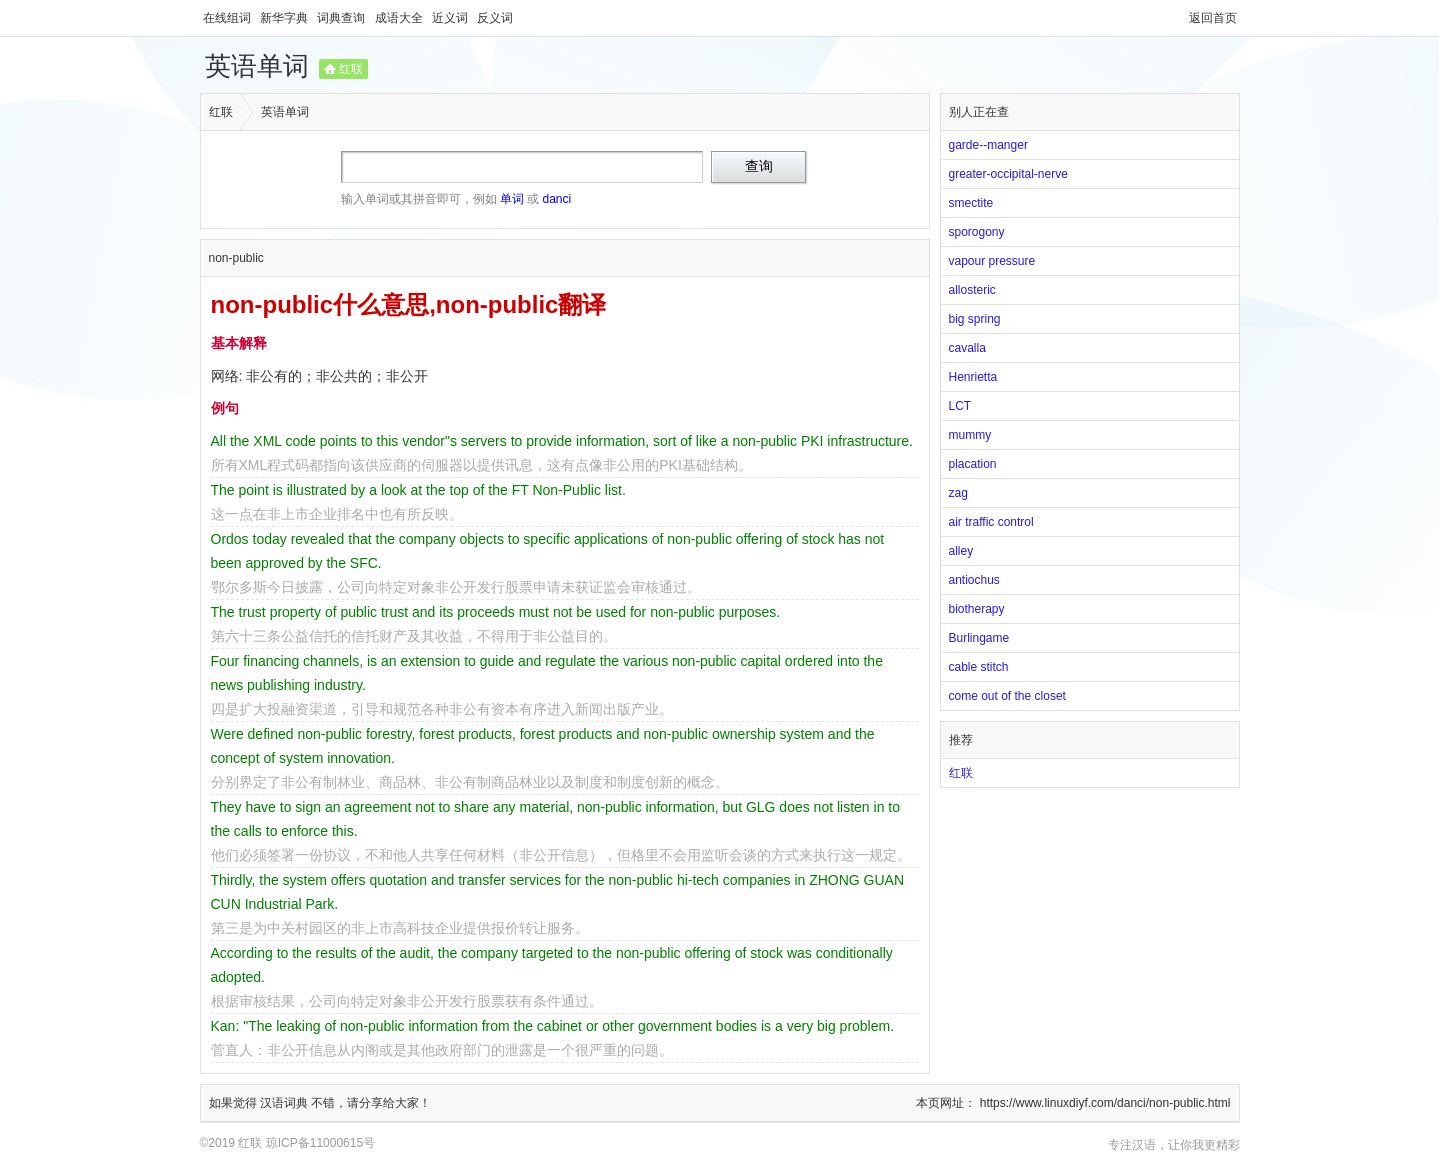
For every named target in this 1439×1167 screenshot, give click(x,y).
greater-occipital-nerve (1008, 174)
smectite (971, 203)
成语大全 (400, 18)
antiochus (974, 580)
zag (958, 493)
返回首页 (1213, 18)
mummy (970, 435)
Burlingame (979, 638)
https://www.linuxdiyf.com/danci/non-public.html (1105, 1103)
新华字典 (285, 18)
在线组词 (228, 18)
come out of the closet (1007, 696)
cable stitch (979, 667)
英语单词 (257, 66)
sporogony (977, 232)
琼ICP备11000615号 (320, 1143)
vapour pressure (992, 261)
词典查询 (342, 18)
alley (961, 551)
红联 (351, 69)
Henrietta (973, 377)
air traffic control (991, 522)
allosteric (972, 290)
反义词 (495, 18)
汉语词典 (285, 1103)
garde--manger (988, 145)
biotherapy (977, 609)
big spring (975, 319)
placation (973, 464)
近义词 (451, 18)
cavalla (967, 348)
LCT (960, 406)
